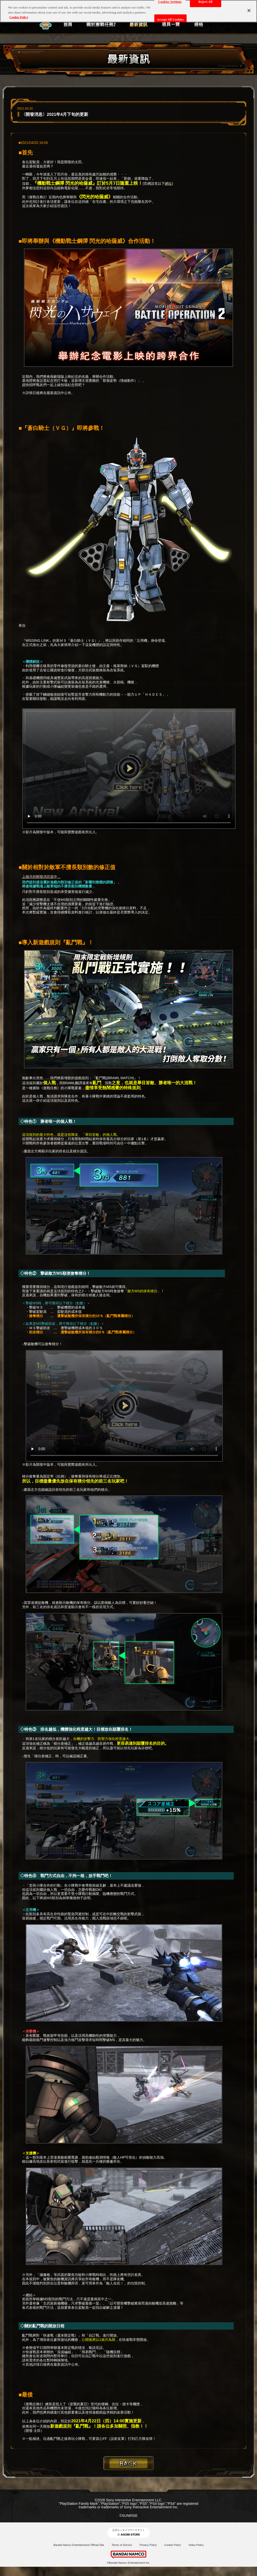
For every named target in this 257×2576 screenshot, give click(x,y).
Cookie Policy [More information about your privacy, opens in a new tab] (18, 17)
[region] (128, 11)
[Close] (248, 10)
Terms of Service (121, 2544)
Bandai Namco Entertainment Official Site (78, 2544)
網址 (168, 183)
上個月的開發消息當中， (41, 877)
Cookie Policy (172, 2544)
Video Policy (195, 2544)
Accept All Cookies (170, 19)
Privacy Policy (148, 2544)
